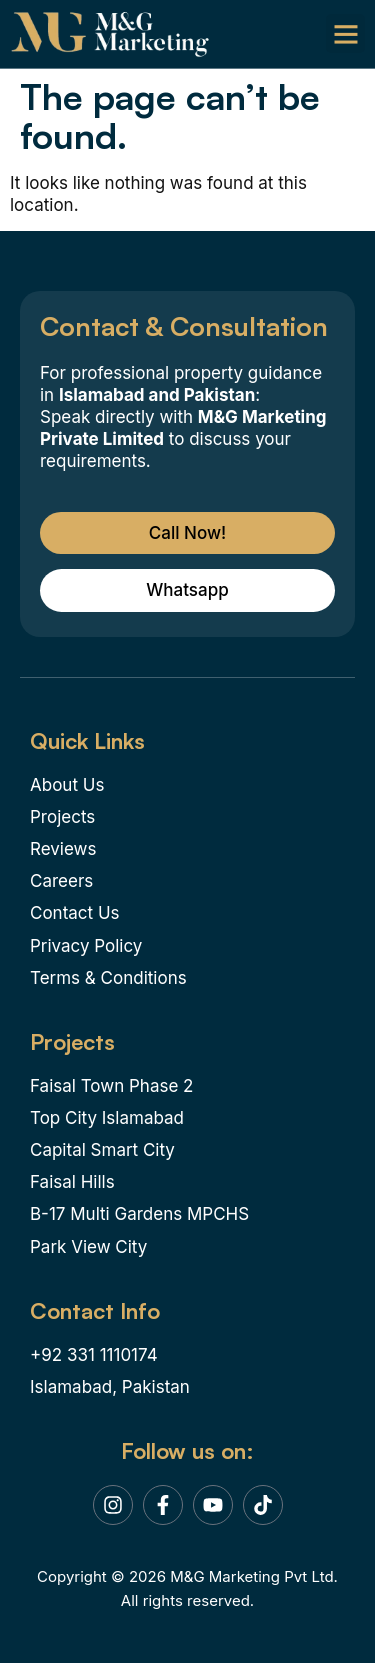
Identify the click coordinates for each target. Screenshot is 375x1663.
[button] (345, 33)
